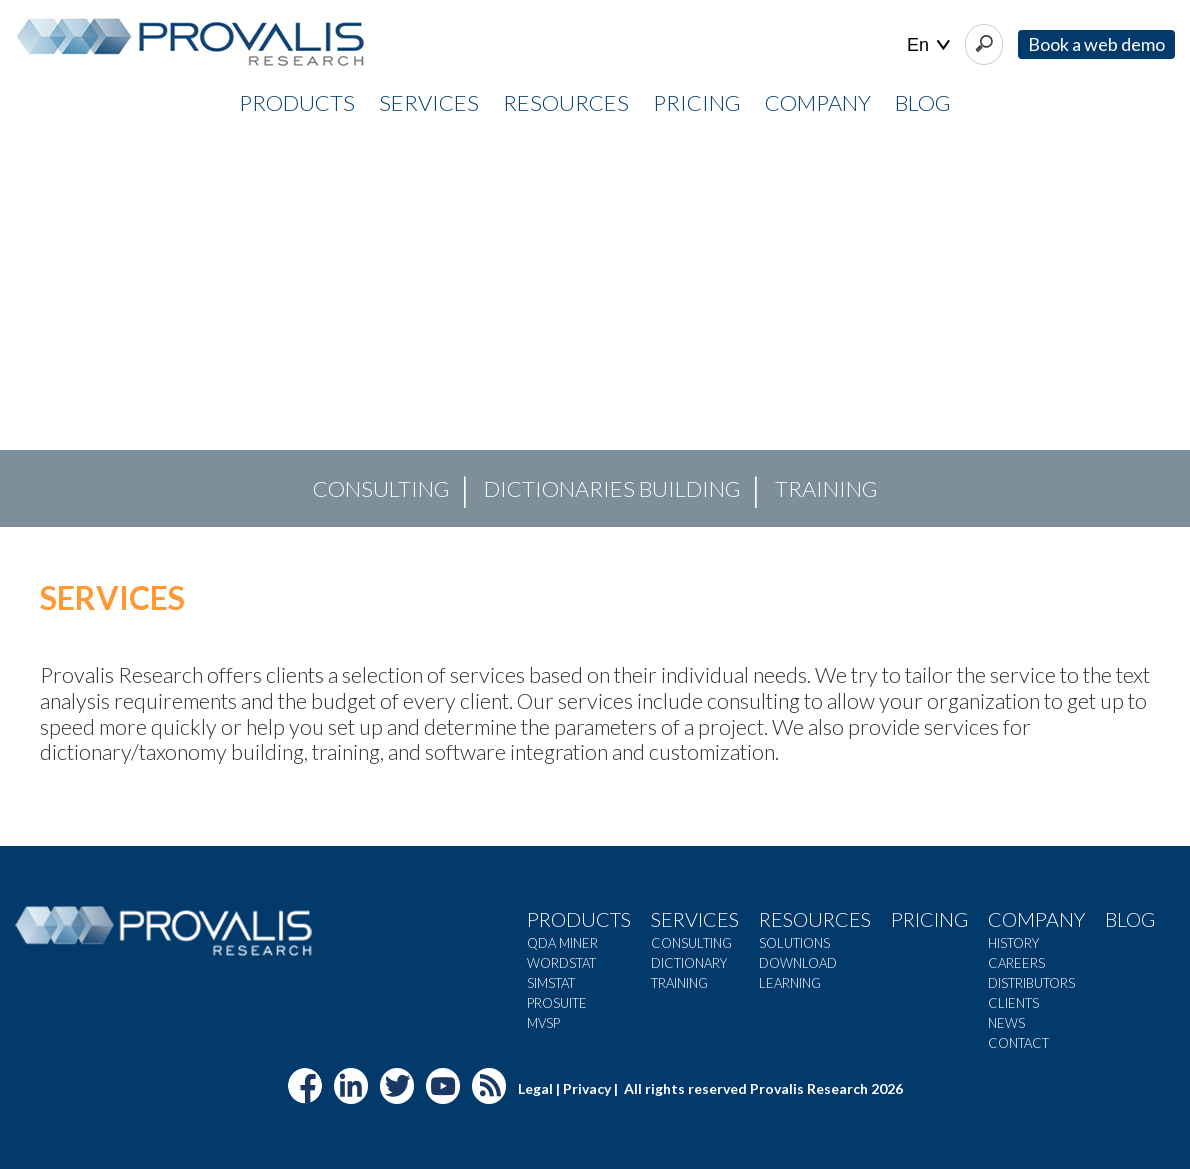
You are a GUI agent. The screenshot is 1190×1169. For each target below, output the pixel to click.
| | (928, 45)
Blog (923, 102)
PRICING (697, 102)
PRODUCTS (297, 102)
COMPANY (818, 102)
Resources (815, 919)
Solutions (794, 943)
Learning (790, 983)
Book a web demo (1096, 44)
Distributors (1031, 983)
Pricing (929, 919)
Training (679, 983)
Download (798, 963)
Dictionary (689, 963)
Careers (1016, 963)
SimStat (551, 983)
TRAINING (826, 488)
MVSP (543, 1023)
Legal (535, 1088)
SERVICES (429, 102)
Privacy (587, 1088)
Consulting (691, 943)
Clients (1013, 1003)
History (1013, 943)
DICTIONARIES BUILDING (612, 488)
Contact (1018, 1043)
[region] (595, 329)
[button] (31, 329)
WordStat (561, 963)
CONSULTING (381, 488)
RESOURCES (566, 102)
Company (1036, 919)
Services (695, 919)
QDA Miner (562, 943)
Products (579, 919)
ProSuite (557, 1003)
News (1006, 1023)
